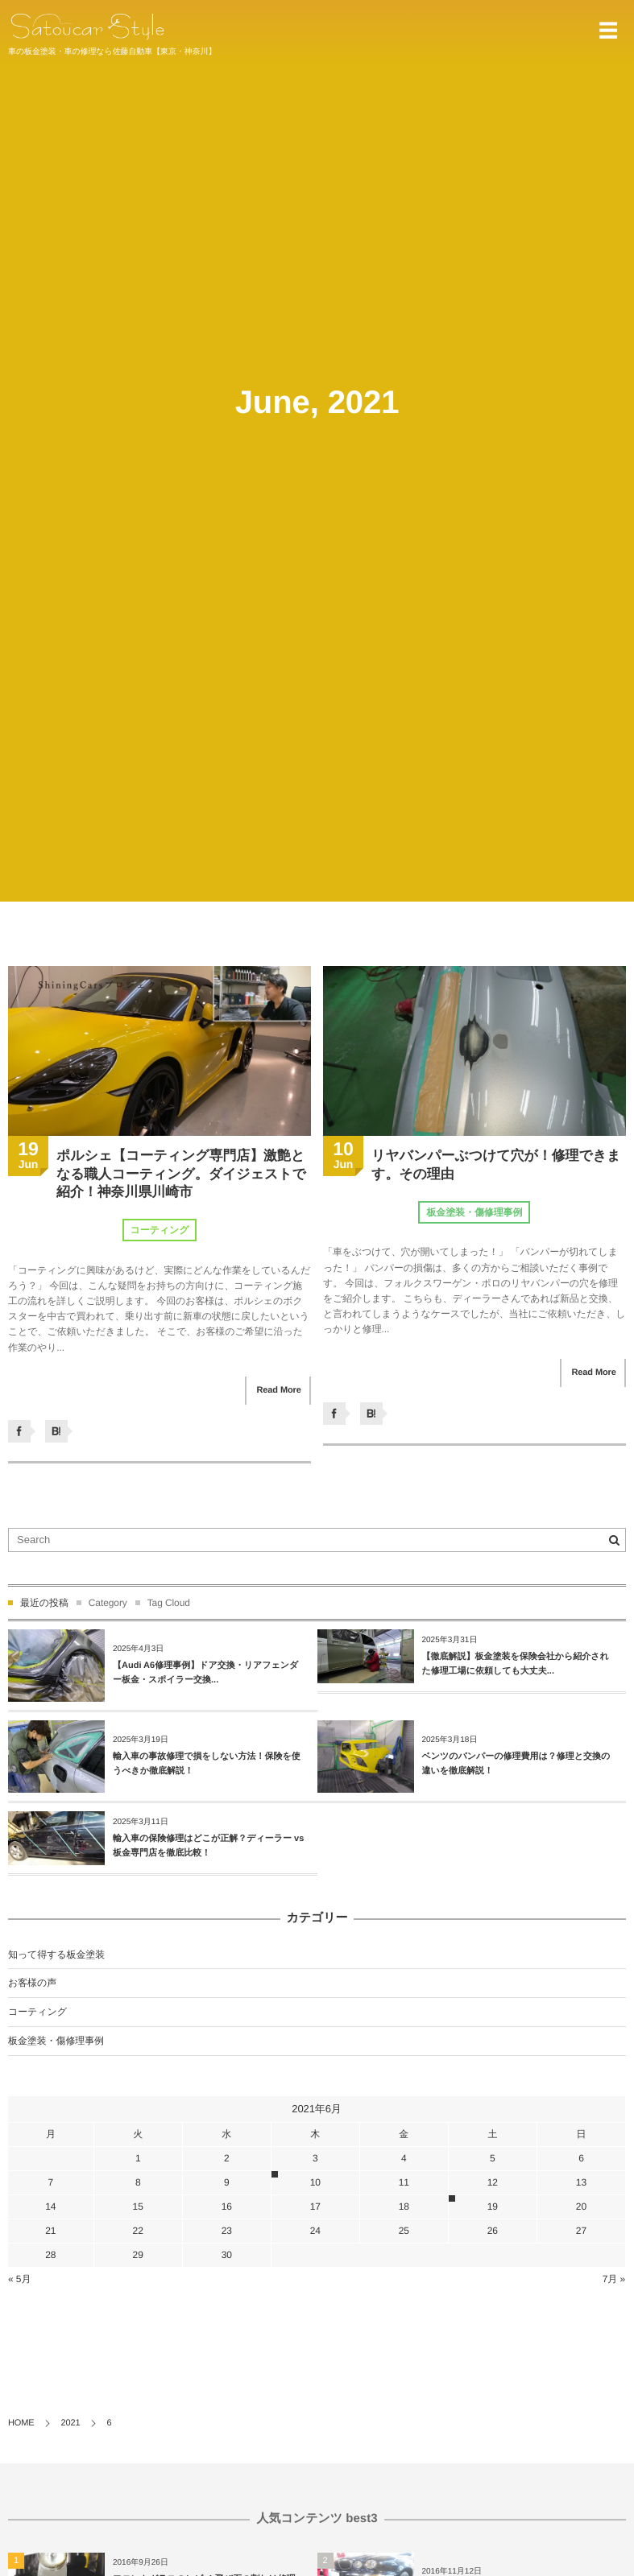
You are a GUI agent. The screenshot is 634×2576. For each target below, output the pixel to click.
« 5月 (19, 2279)
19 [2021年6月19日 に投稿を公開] (492, 2206)
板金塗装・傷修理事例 (474, 1212)
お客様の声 (32, 1982)
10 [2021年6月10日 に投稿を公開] (315, 2182)
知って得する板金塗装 (56, 1954)
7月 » (614, 2279)
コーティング (160, 1230)
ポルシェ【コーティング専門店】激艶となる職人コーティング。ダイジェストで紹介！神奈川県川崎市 (181, 1173)
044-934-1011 (551, 31)
